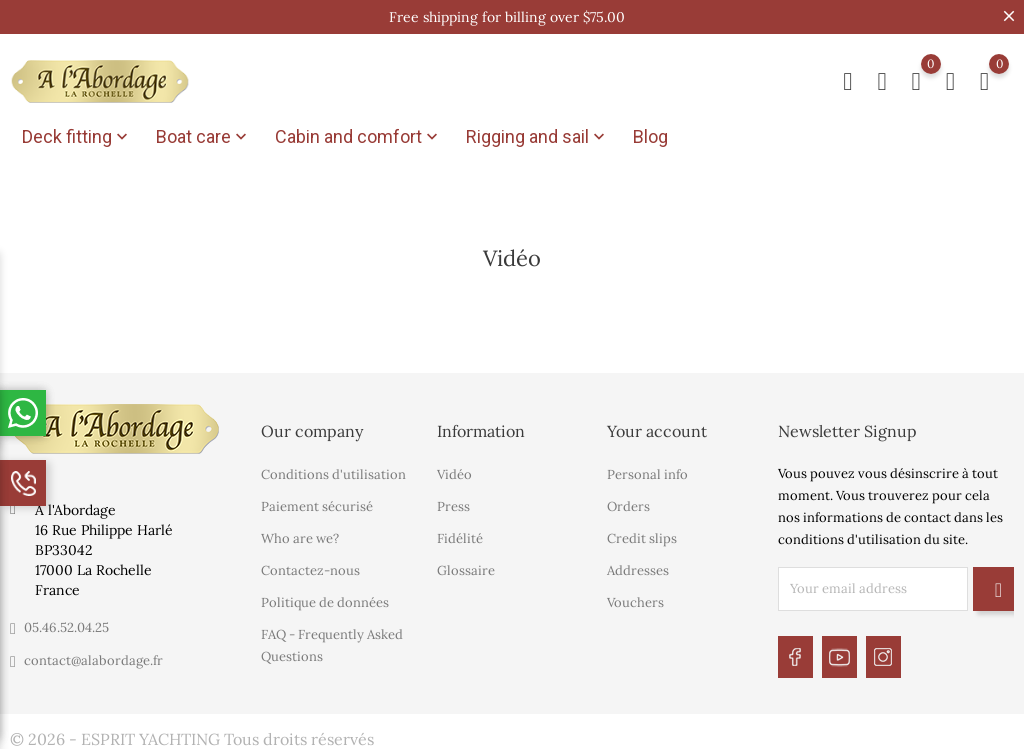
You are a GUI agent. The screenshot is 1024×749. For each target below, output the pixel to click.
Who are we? (300, 535)
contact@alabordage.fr (93, 657)
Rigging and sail (537, 137)
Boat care (203, 137)
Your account (657, 428)
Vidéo (454, 471)
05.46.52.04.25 (66, 624)
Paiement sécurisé (317, 503)
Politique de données (325, 599)
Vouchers (635, 599)
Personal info (647, 471)
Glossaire (466, 567)
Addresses (638, 567)
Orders (628, 503)
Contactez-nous (310, 567)
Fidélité (460, 535)
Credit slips (642, 535)
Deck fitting (77, 137)
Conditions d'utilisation (333, 471)
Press (453, 503)
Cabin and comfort (358, 137)
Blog (650, 136)
